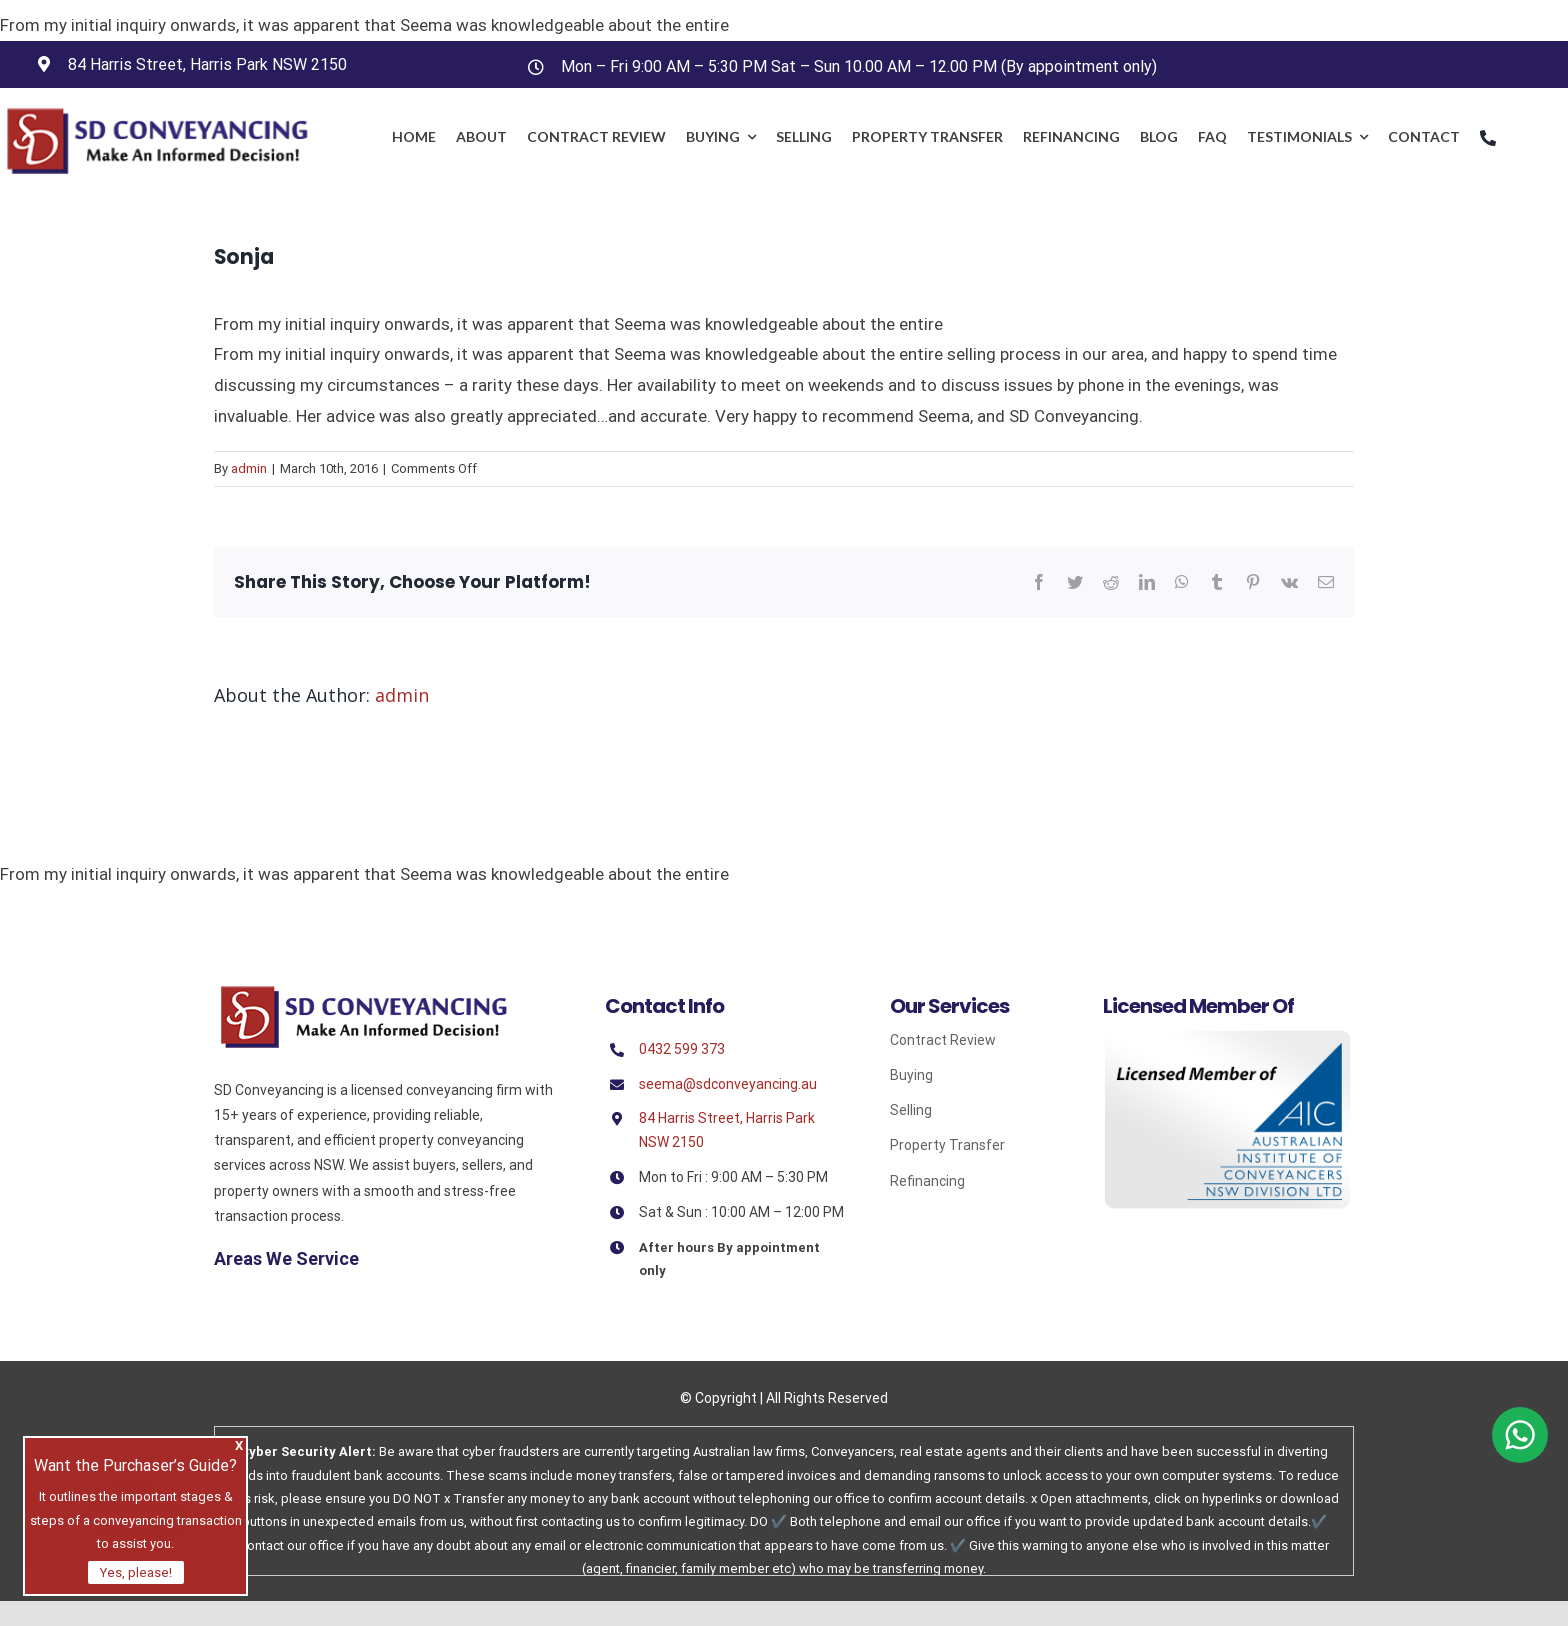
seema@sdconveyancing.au (728, 1084)
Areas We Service (286, 1258)
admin (249, 468)
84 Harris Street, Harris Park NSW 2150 (207, 64)
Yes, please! (136, 1572)
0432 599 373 (682, 1049)
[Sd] (364, 992)
